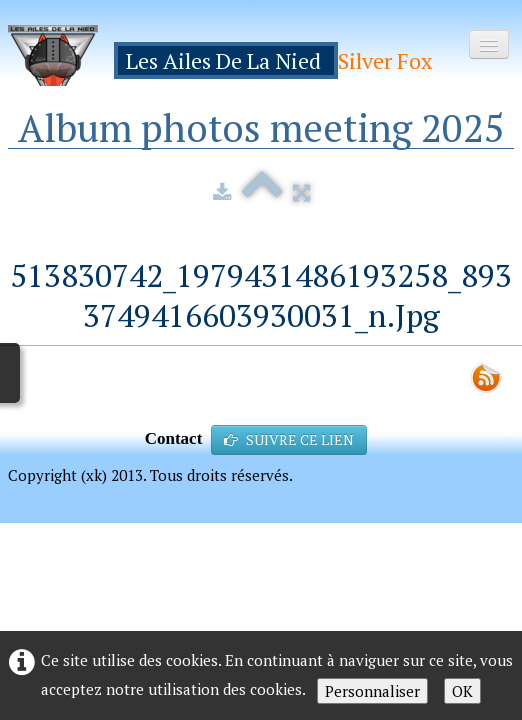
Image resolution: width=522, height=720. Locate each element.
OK (462, 691)
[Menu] (489, 44)
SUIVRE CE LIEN (289, 439)
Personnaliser (372, 691)
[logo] (227, 55)
